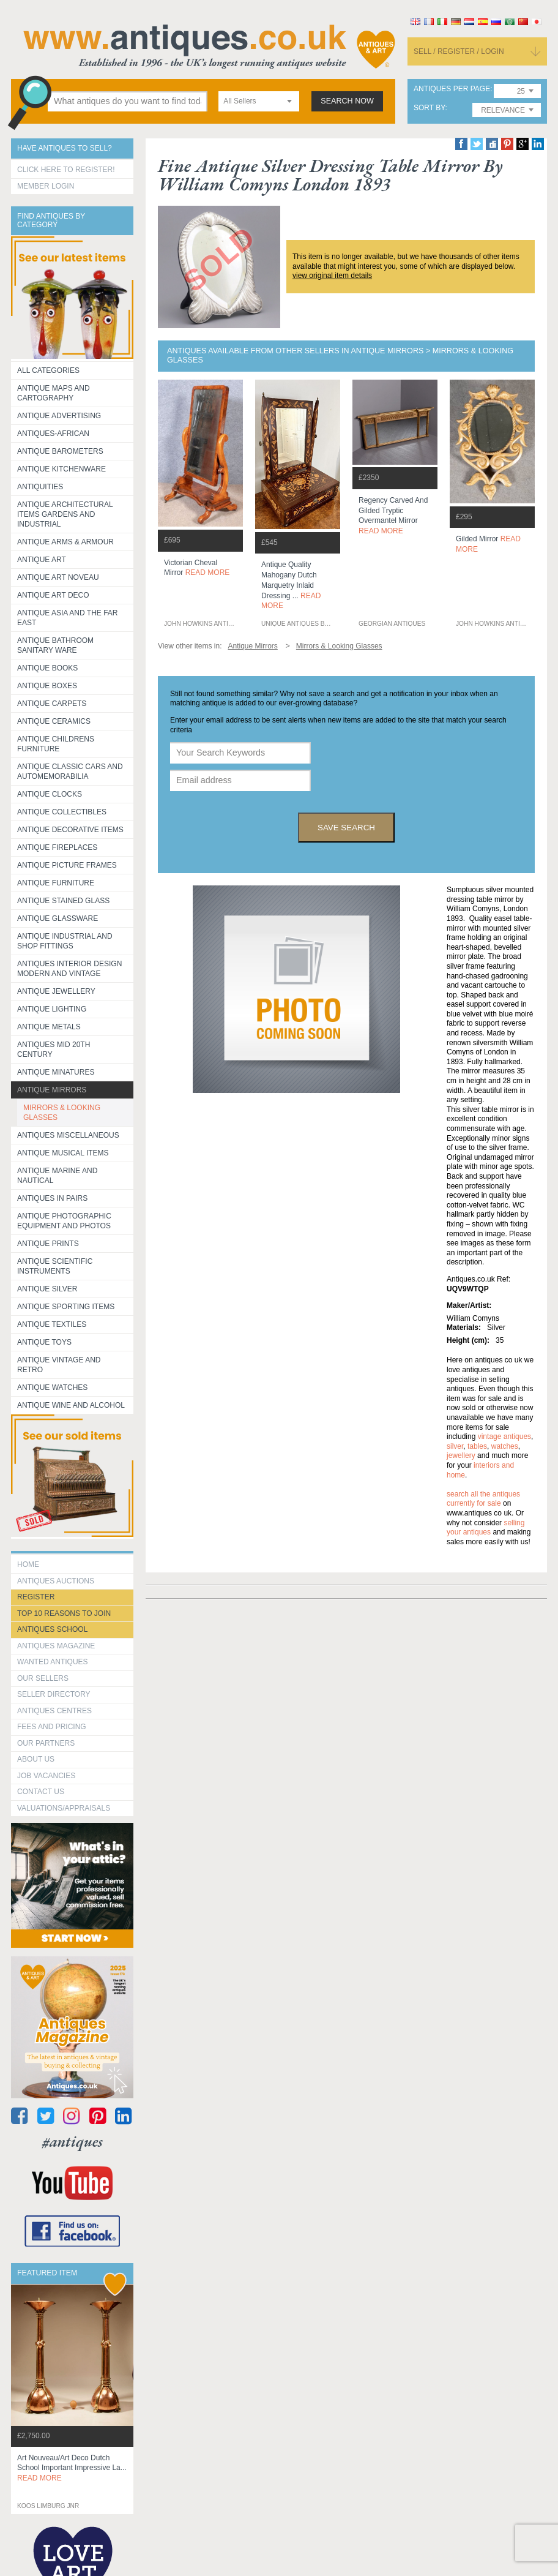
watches (504, 1446)
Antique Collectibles (61, 812)
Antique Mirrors (51, 1090)
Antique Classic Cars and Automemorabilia (70, 771)
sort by (429, 108)
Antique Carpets (51, 703)
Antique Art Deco (53, 595)
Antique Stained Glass (63, 900)
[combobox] (258, 101)
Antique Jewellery (56, 991)
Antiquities (40, 487)
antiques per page (452, 89)
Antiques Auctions (55, 1581)
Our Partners (46, 1743)
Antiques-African (53, 433)
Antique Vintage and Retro (58, 1365)
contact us (40, 1791)
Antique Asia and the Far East (67, 618)
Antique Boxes (47, 686)
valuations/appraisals (63, 1808)
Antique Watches (52, 1387)
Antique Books (47, 668)
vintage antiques (504, 1436)
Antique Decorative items (70, 829)
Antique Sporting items (65, 1306)
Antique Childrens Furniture (55, 744)
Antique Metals (49, 1027)
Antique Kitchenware (61, 469)
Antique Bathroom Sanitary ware (55, 645)
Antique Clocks (49, 794)
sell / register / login (459, 51)
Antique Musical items (63, 1153)
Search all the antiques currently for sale (483, 1499)
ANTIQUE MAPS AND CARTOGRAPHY (53, 393)
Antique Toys (44, 1342)
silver (455, 1446)
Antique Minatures (55, 1072)
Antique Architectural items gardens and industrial (65, 514)
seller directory (54, 1694)
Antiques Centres (54, 1711)
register (35, 1597)
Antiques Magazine (56, 1646)
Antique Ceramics (54, 721)
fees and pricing (51, 1726)
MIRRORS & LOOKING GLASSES (61, 1112)
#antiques (72, 2141)
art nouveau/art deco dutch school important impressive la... (72, 2468)
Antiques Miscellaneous (68, 1135)
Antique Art (41, 559)
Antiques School (52, 1629)
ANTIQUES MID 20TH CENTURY (53, 1049)
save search (346, 827)
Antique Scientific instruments (54, 1266)
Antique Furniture (55, 883)
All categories (48, 370)
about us (35, 1759)
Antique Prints (48, 1243)
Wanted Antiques (52, 1662)
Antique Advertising (59, 415)
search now (347, 101)
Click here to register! (66, 169)
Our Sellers (43, 1678)
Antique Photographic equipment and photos (64, 1221)
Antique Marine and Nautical (57, 1175)
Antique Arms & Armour (65, 542)
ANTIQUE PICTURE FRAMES (67, 865)
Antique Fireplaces (57, 847)
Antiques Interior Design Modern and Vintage (69, 968)
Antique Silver (47, 1289)
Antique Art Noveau (58, 577)
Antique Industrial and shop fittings (65, 941)
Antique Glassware (57, 918)
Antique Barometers (60, 451)
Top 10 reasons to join (64, 1613)
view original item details (332, 275)
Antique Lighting (51, 1009)
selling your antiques (485, 1528)
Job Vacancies (46, 1775)
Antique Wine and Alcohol (71, 1405)
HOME (28, 1564)
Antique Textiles (51, 1324)
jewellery (461, 1455)
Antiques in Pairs (52, 1198)
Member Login (45, 186)
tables (477, 1446)
